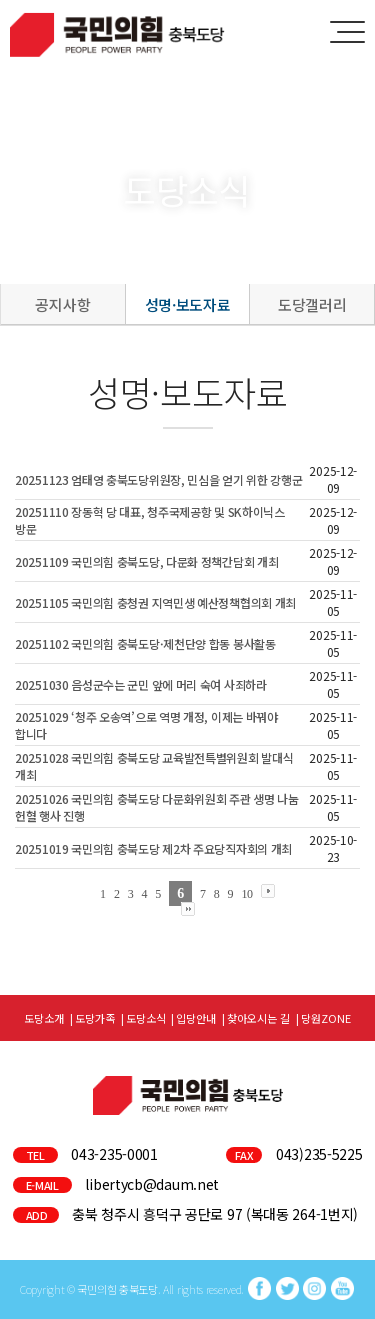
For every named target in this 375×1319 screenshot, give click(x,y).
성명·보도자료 (188, 304)
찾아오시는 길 (258, 1018)
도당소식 (146, 1018)
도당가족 (95, 1018)
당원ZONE (326, 1018)
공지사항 (62, 304)
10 (246, 894)
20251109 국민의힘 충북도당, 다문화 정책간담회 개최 (146, 561)
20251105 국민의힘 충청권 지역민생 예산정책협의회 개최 (155, 602)
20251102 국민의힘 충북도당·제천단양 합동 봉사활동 (145, 643)
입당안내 (196, 1018)
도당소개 (44, 1018)
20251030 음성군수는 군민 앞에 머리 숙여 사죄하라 (141, 684)
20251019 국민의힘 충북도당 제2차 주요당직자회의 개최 (153, 848)
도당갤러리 (312, 304)
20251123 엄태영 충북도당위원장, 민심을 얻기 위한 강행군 (159, 479)
